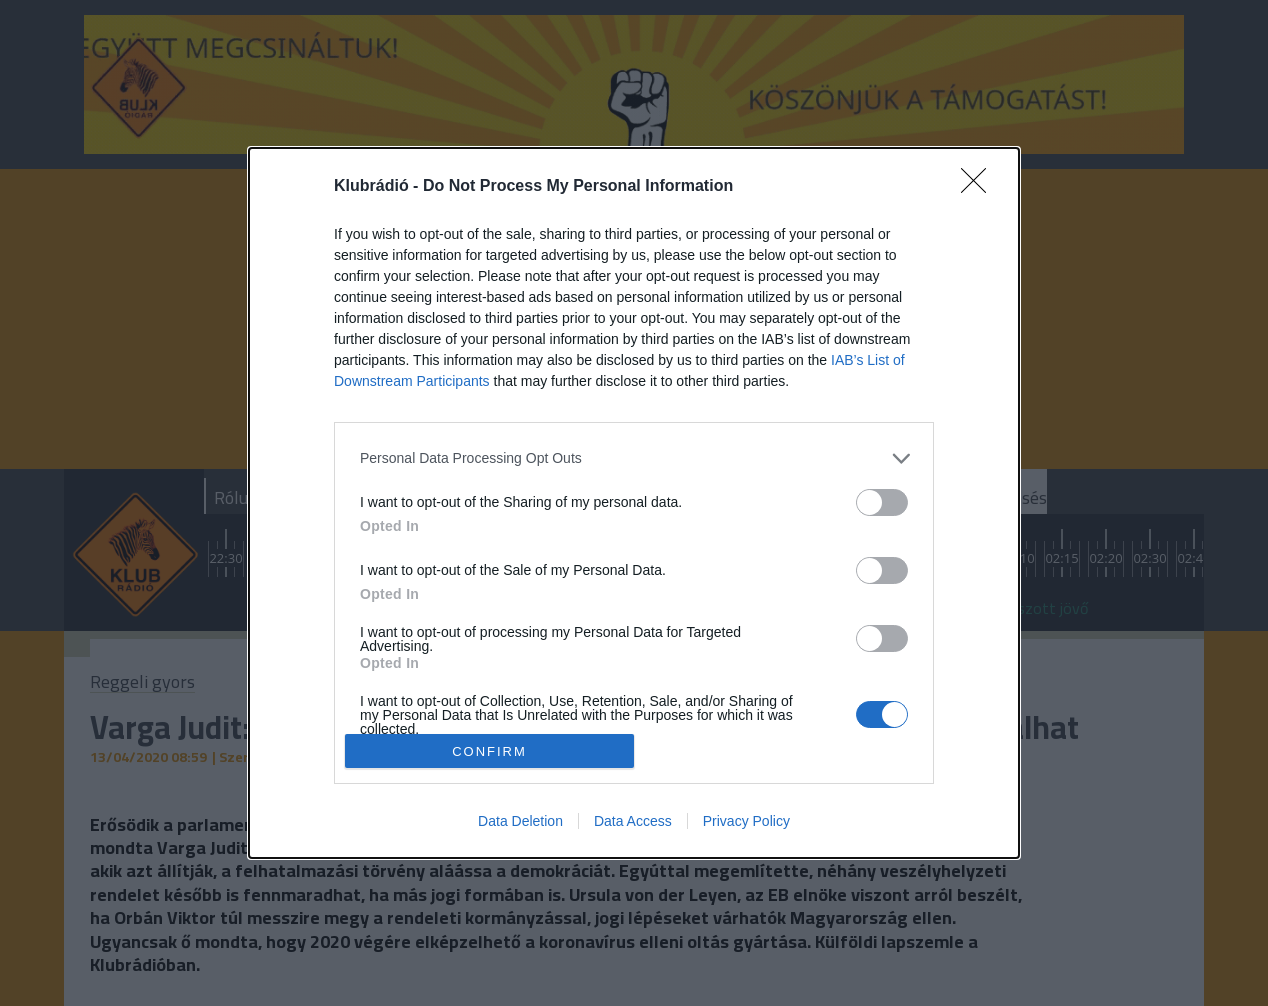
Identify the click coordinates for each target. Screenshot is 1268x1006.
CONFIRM (489, 750)
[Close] (980, 187)
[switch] (882, 502)
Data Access (633, 821)
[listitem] (634, 458)
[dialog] (634, 503)
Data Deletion (520, 821)
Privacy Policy (746, 821)
